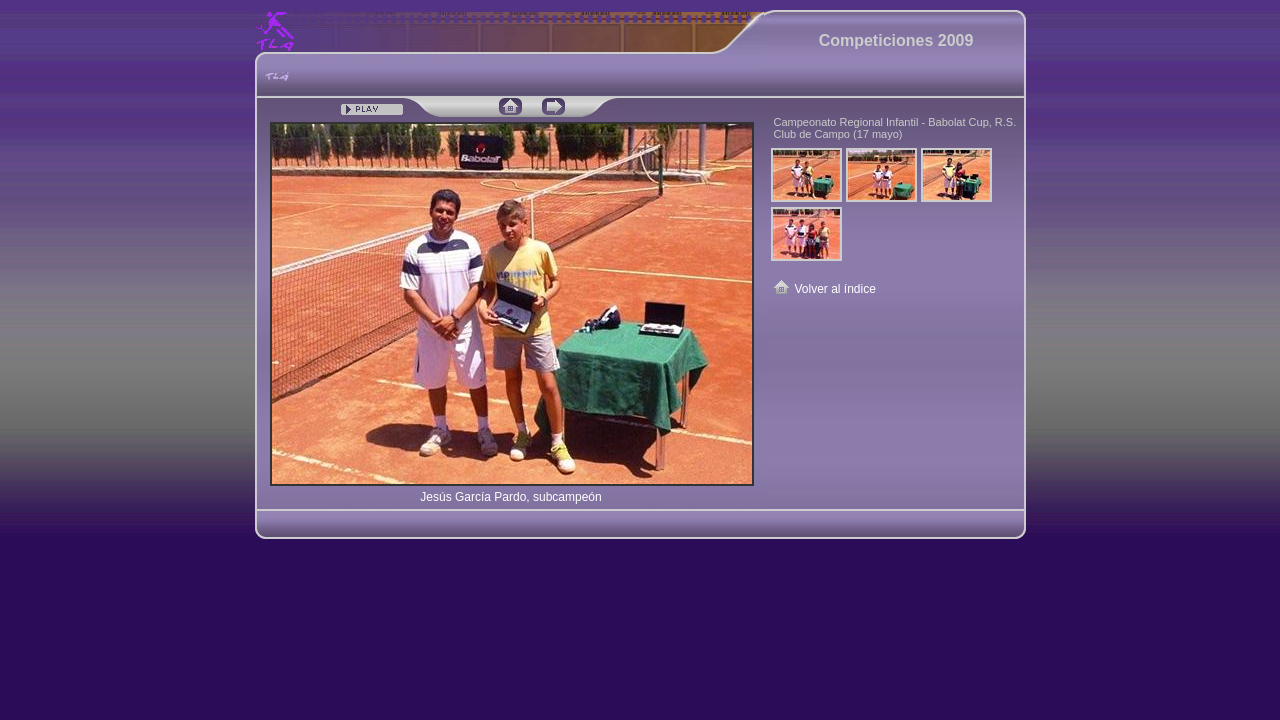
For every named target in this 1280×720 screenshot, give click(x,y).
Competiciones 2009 (896, 40)
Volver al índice (835, 289)
